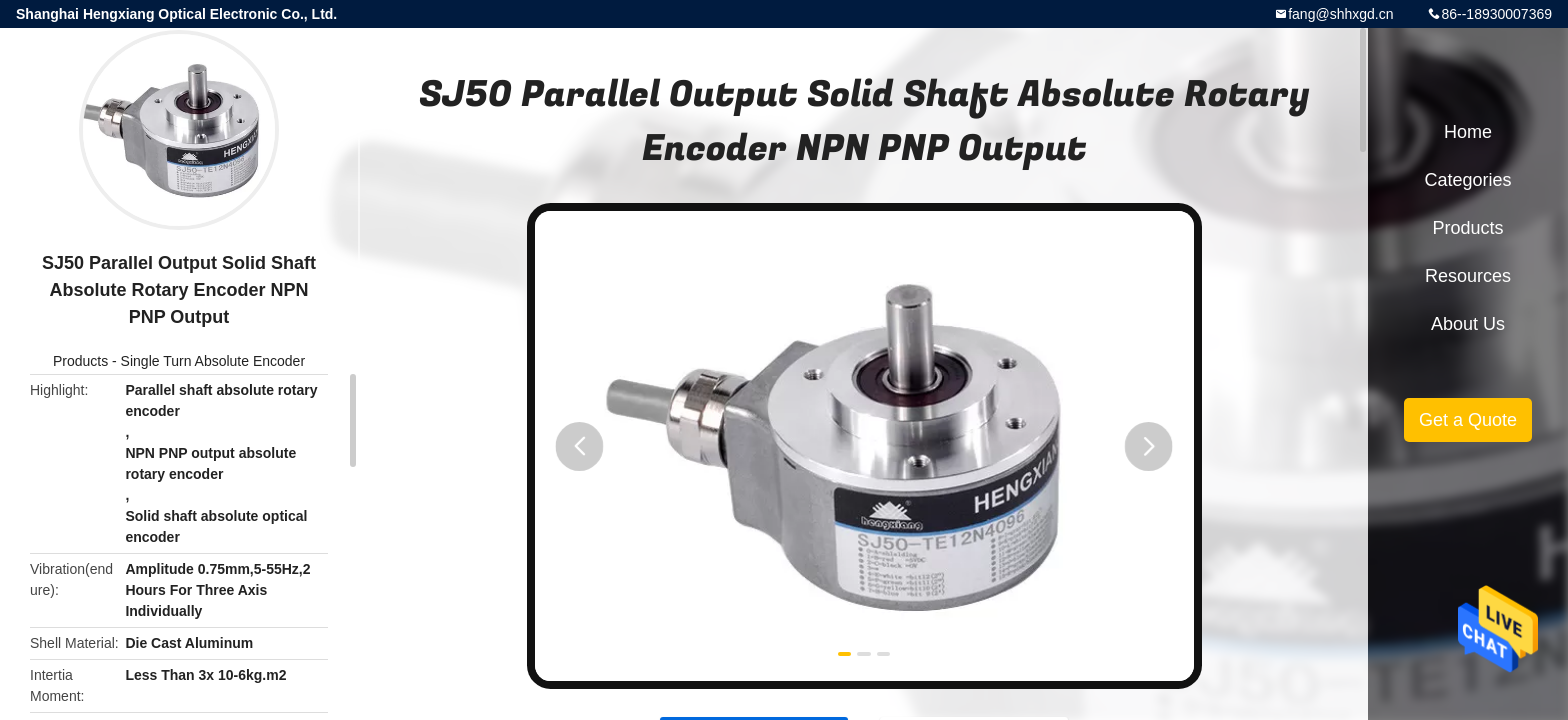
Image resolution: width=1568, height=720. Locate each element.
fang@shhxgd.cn (1340, 14)
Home (1468, 132)
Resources (1468, 276)
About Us (1468, 324)
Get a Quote (1468, 420)
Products (80, 361)
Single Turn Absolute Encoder (213, 361)
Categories (1467, 180)
